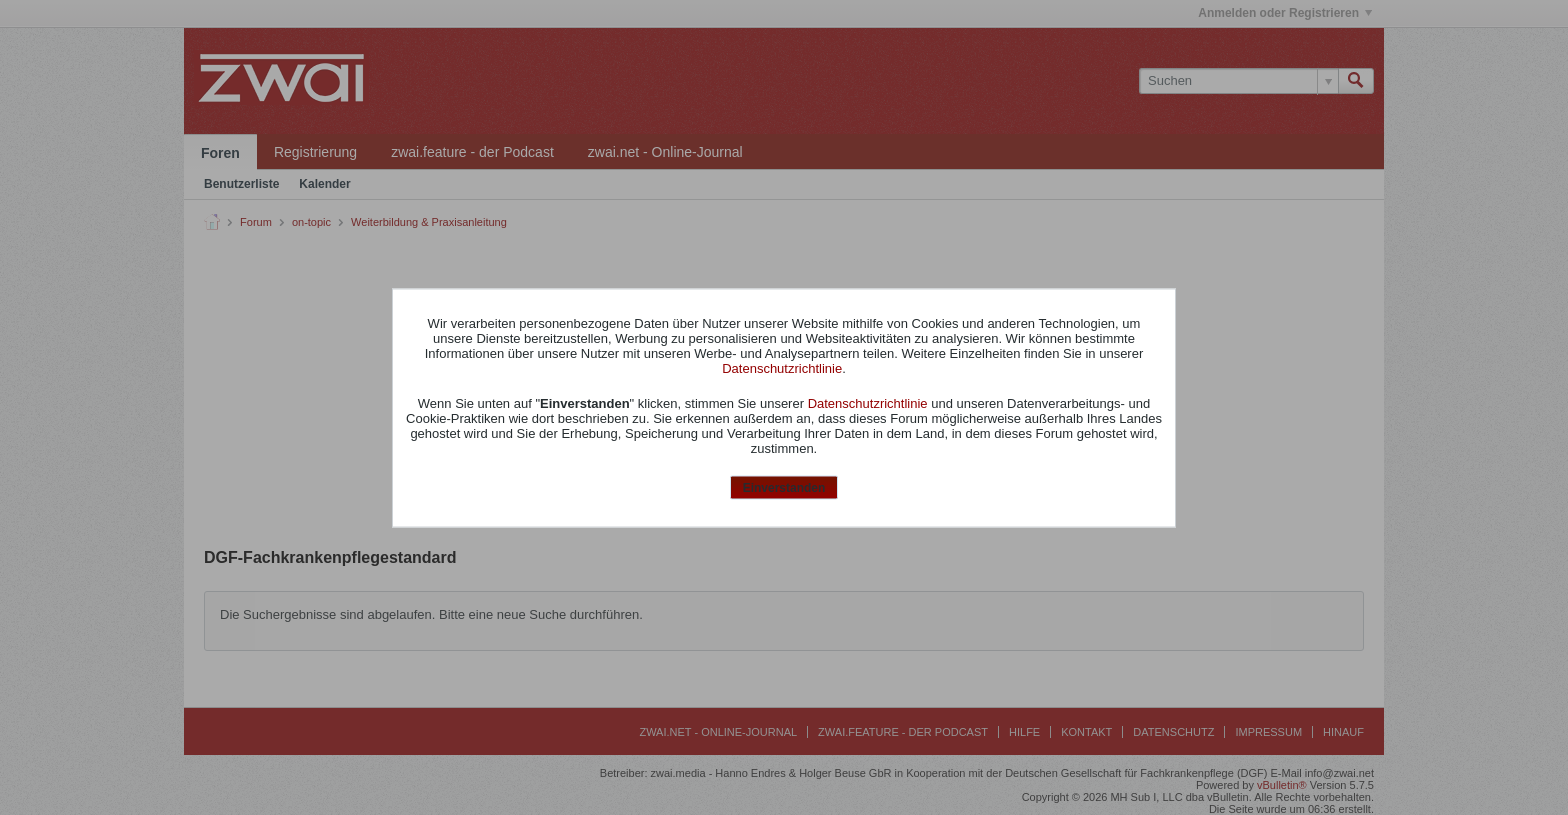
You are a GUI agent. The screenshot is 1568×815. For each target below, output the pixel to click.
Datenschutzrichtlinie (782, 368)
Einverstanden (784, 488)
